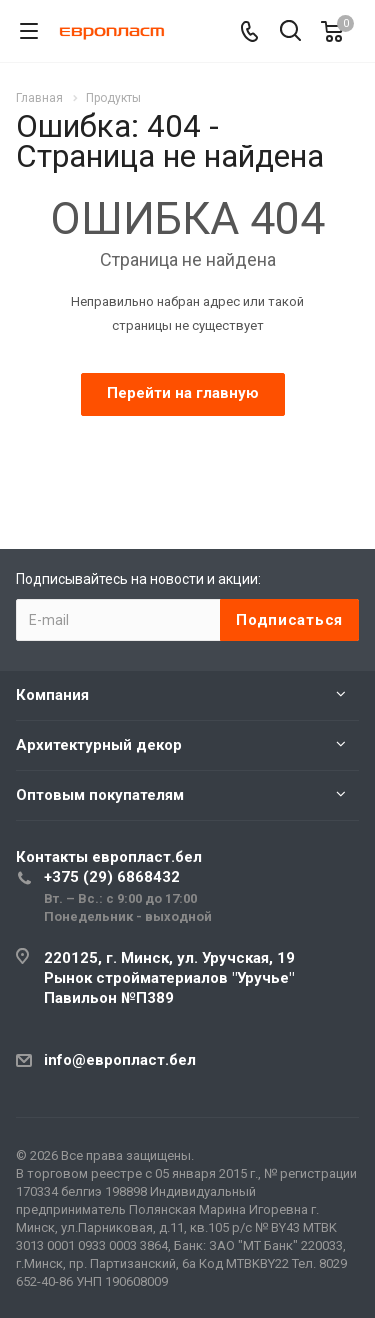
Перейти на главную (183, 393)
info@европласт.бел (120, 1060)
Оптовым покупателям (100, 795)
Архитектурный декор (99, 745)
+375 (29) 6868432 (112, 877)
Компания (52, 695)
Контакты (109, 857)
